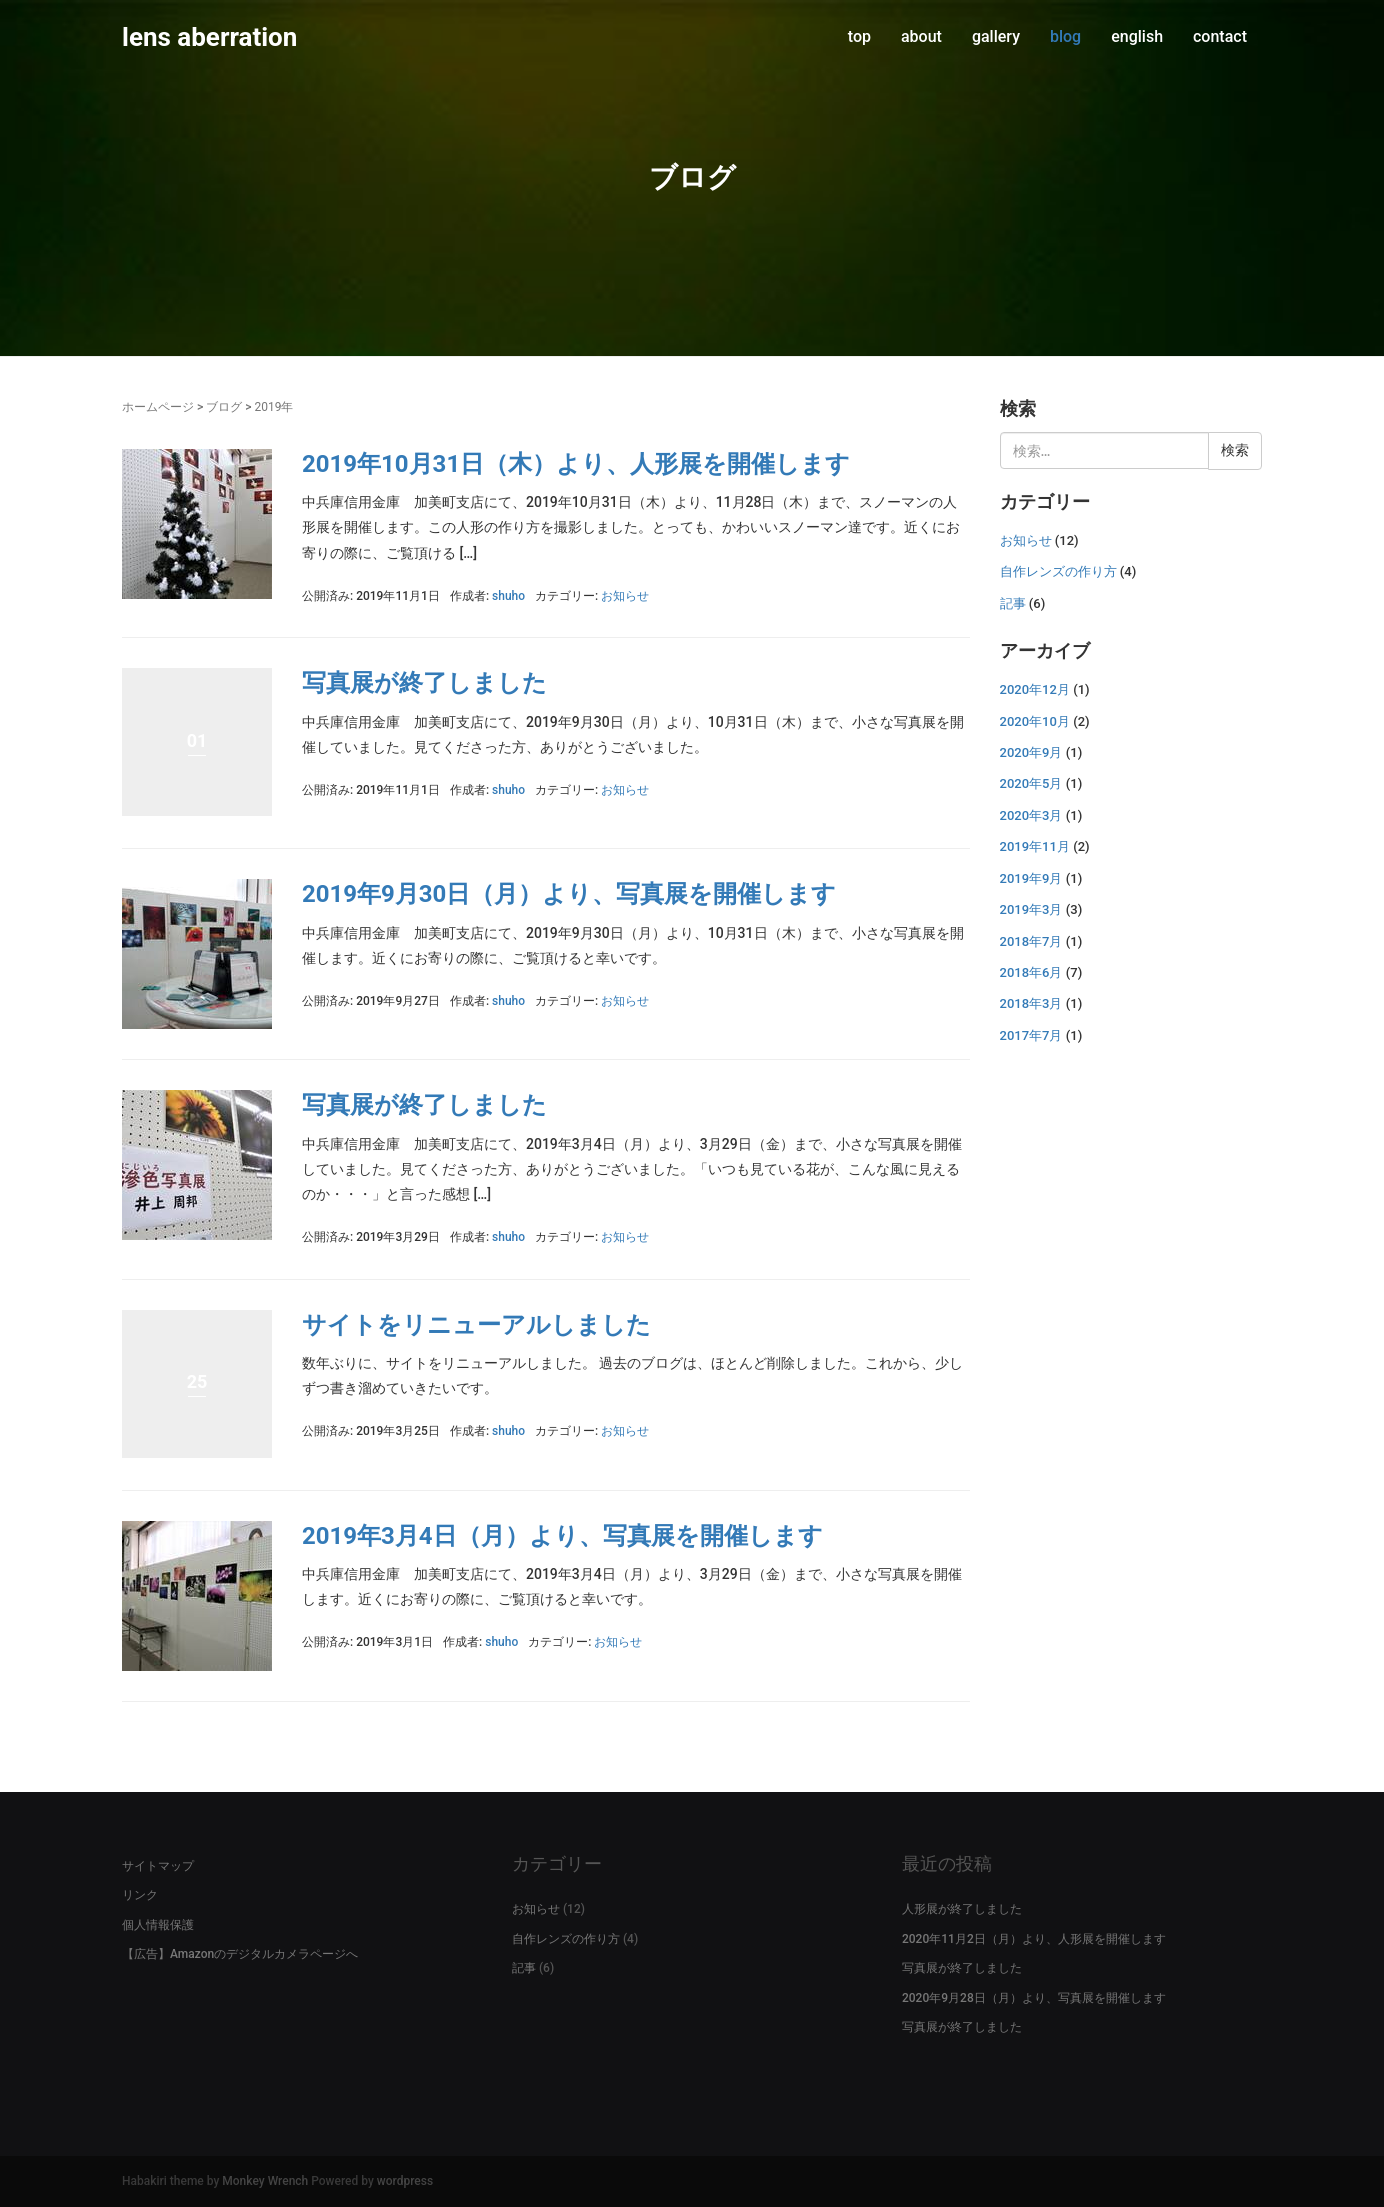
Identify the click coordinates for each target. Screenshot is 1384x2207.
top (859, 36)
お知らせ (625, 596)
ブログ (224, 407)
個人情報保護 (158, 1925)
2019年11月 (1035, 846)
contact (1220, 36)
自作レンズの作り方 (1058, 571)
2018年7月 (1031, 941)
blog (1065, 36)
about (921, 36)
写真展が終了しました (424, 683)
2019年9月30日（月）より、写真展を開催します (569, 894)
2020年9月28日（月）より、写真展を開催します (1034, 1998)
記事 (1013, 603)
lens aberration (209, 37)
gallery (996, 36)
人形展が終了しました (962, 1909)
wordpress (405, 2181)
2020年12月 (1035, 689)
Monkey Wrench (265, 2181)
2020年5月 (1031, 783)
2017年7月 (1031, 1035)
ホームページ (158, 407)
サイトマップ (158, 1866)
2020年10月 (1035, 721)
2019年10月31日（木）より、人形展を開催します (576, 464)
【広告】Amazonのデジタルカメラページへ (240, 1954)
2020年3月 (1031, 815)
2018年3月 (1031, 1003)
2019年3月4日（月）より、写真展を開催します (562, 1536)
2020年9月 (1031, 752)
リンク (140, 1895)
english (1137, 36)
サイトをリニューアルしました (476, 1325)
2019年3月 (1031, 909)
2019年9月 (1031, 878)
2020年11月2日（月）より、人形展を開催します (1034, 1939)
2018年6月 (1031, 972)
